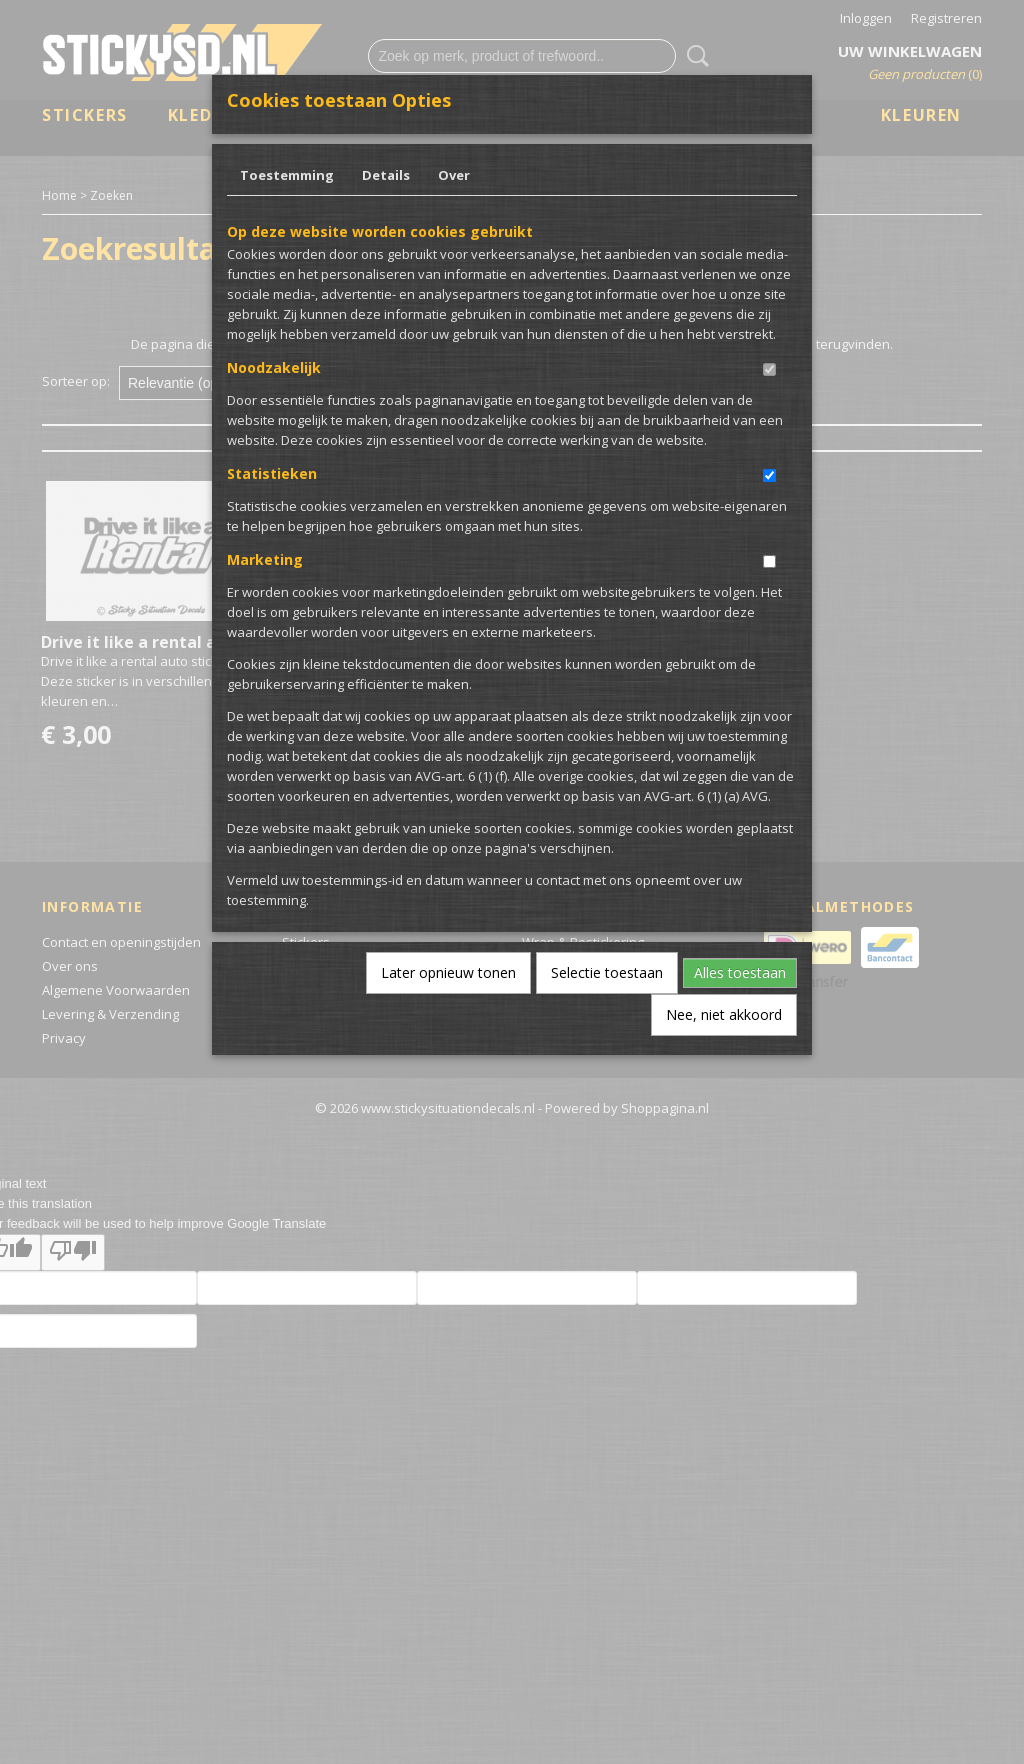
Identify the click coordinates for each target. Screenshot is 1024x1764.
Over (454, 175)
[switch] (769, 369)
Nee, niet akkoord (724, 1014)
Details (386, 175)
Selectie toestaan (607, 972)
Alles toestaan (740, 972)
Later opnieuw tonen (448, 972)
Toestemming (287, 175)
